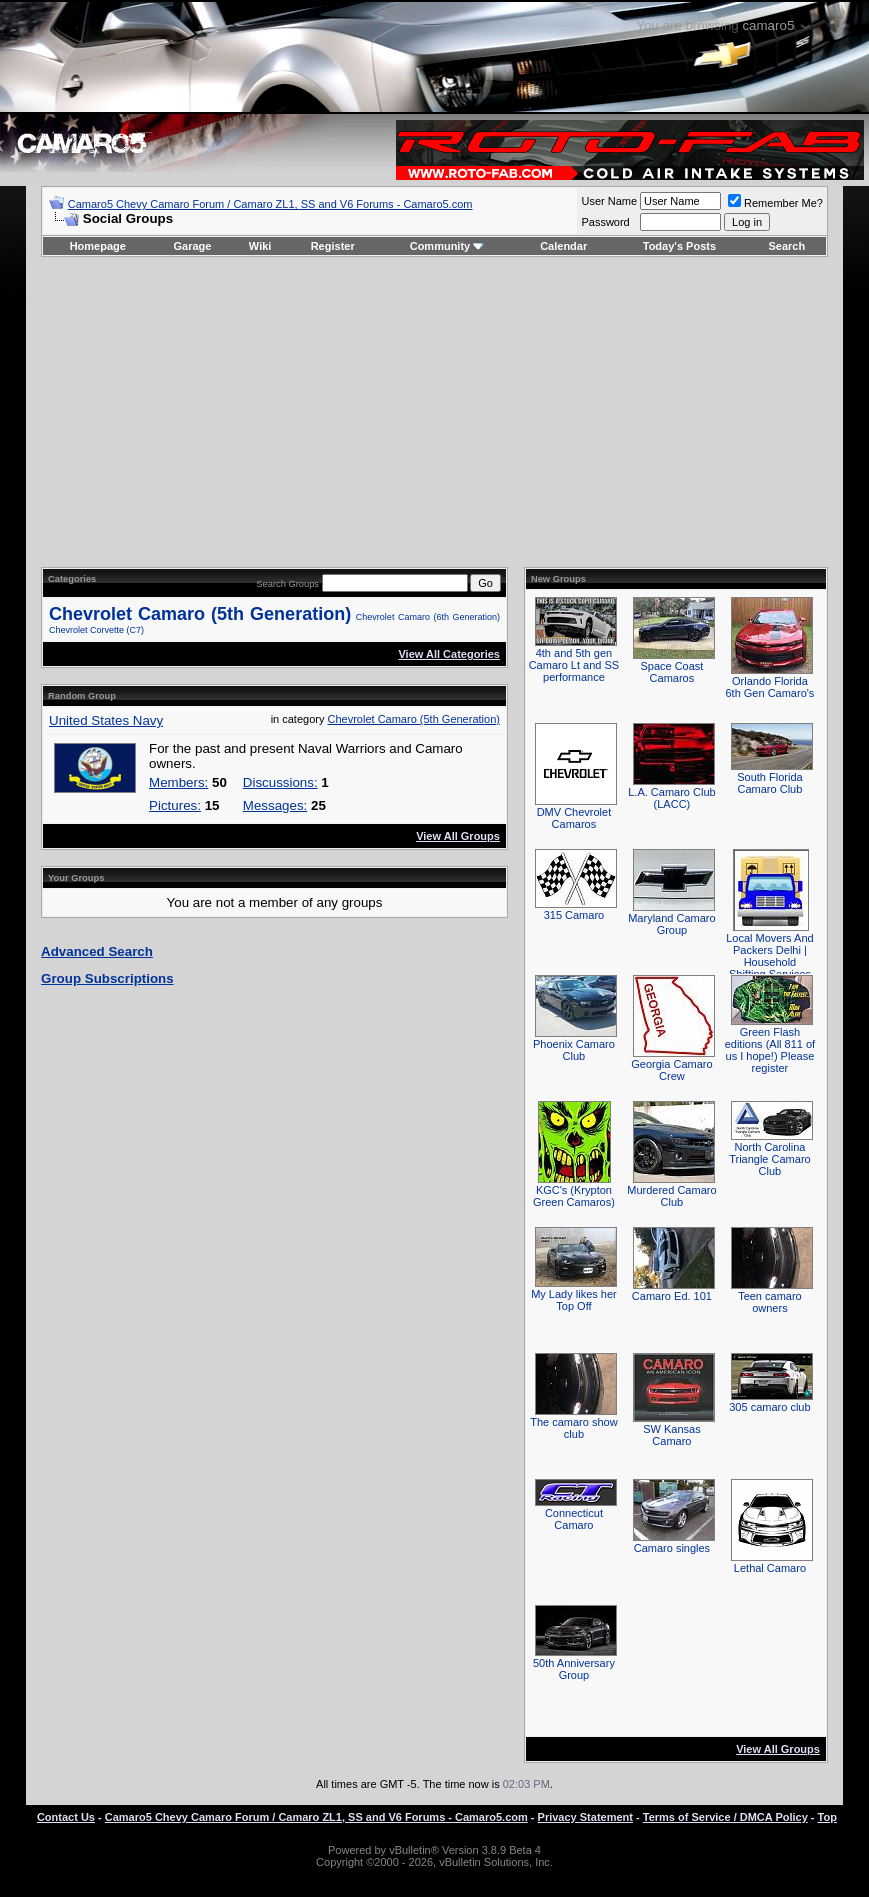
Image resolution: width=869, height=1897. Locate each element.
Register (333, 246)
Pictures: (175, 805)
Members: (178, 782)
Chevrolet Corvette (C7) (96, 630)
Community (447, 246)
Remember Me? (775, 203)
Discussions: (280, 782)
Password (605, 222)
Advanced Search (97, 951)
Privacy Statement (585, 1817)
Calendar (563, 246)
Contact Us (66, 1817)
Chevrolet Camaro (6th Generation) (428, 617)
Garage (193, 246)
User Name (609, 201)
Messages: (275, 805)
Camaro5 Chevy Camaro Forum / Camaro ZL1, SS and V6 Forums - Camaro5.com (270, 204)
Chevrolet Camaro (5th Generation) (200, 614)
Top (827, 1817)
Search (787, 246)
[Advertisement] (434, 412)
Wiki (260, 246)
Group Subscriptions (107, 978)
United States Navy (106, 720)
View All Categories (448, 654)
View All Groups (458, 836)
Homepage (98, 246)
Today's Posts (679, 246)
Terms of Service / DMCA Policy (725, 1817)
